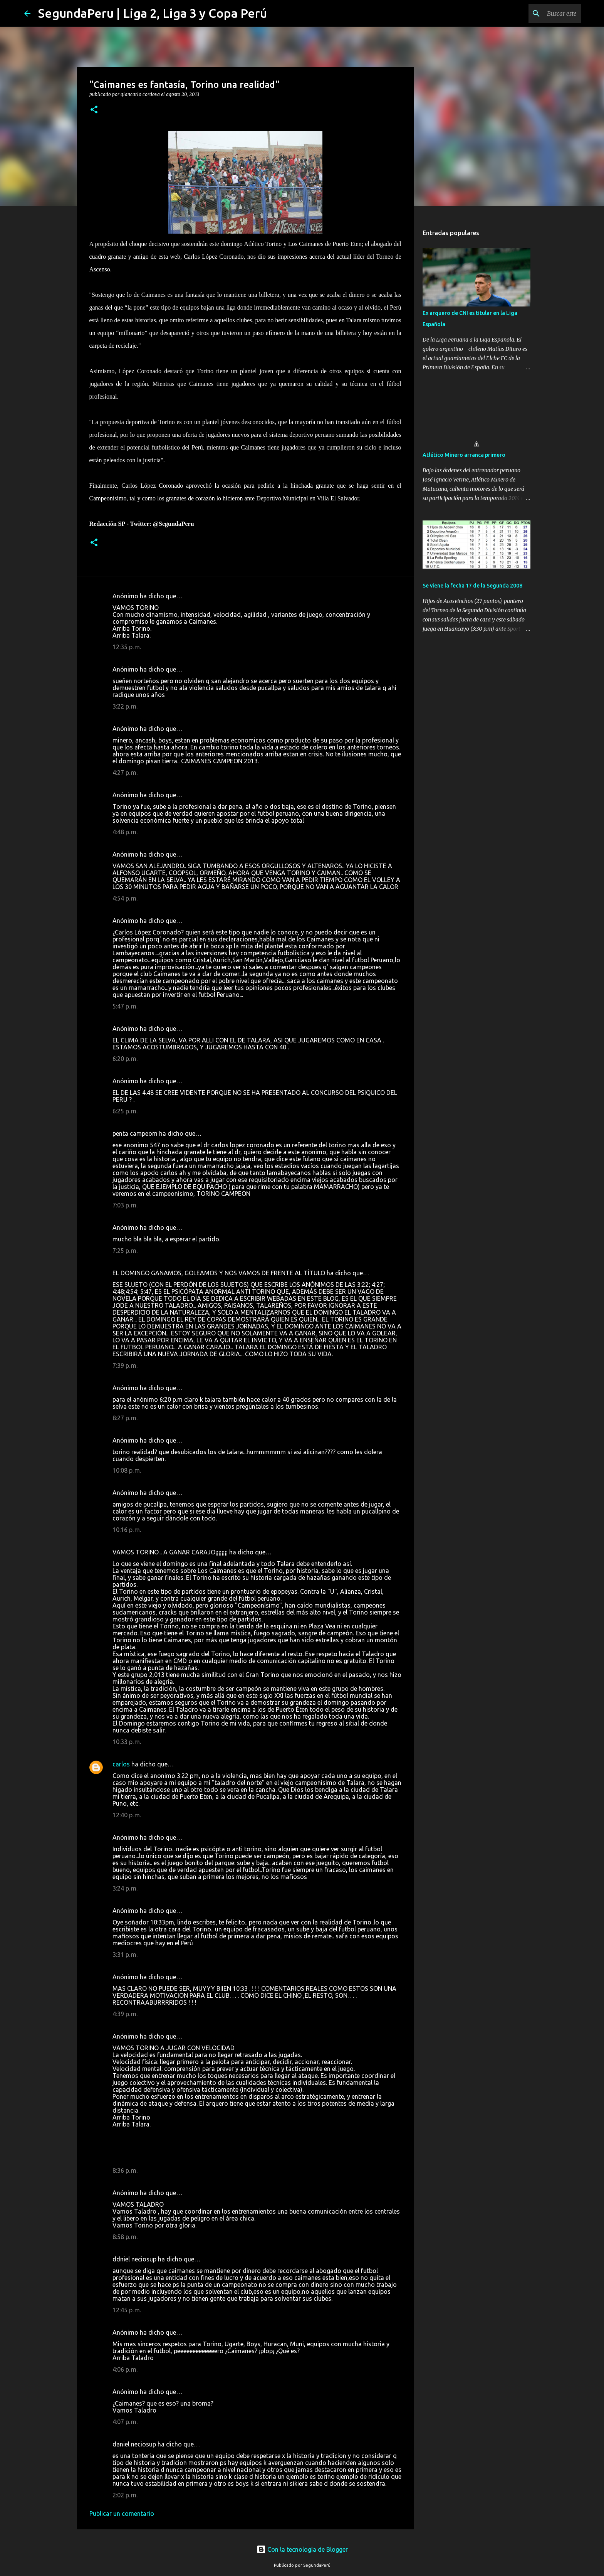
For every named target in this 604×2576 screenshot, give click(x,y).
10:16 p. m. (126, 1529)
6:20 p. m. (125, 1058)
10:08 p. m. (126, 1470)
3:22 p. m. (125, 706)
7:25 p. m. (125, 1250)
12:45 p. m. (126, 2310)
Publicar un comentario (121, 2513)
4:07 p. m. (125, 2421)
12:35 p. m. (126, 646)
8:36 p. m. (125, 2170)
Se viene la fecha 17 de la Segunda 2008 (472, 586)
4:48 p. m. (125, 831)
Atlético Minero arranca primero (464, 455)
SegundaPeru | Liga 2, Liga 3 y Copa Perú (152, 13)
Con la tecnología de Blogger (302, 2549)
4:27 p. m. (125, 772)
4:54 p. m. (125, 898)
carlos (121, 1764)
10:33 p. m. (126, 1741)
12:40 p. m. (126, 1815)
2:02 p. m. (125, 2495)
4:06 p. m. (125, 2369)
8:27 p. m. (125, 1417)
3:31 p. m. (125, 1954)
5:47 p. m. (125, 1006)
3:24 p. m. (125, 1888)
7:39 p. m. (125, 1365)
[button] (94, 110)
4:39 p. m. (125, 2013)
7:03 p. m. (125, 1205)
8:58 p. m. (125, 2236)
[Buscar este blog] (540, 13)
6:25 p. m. (125, 1111)
